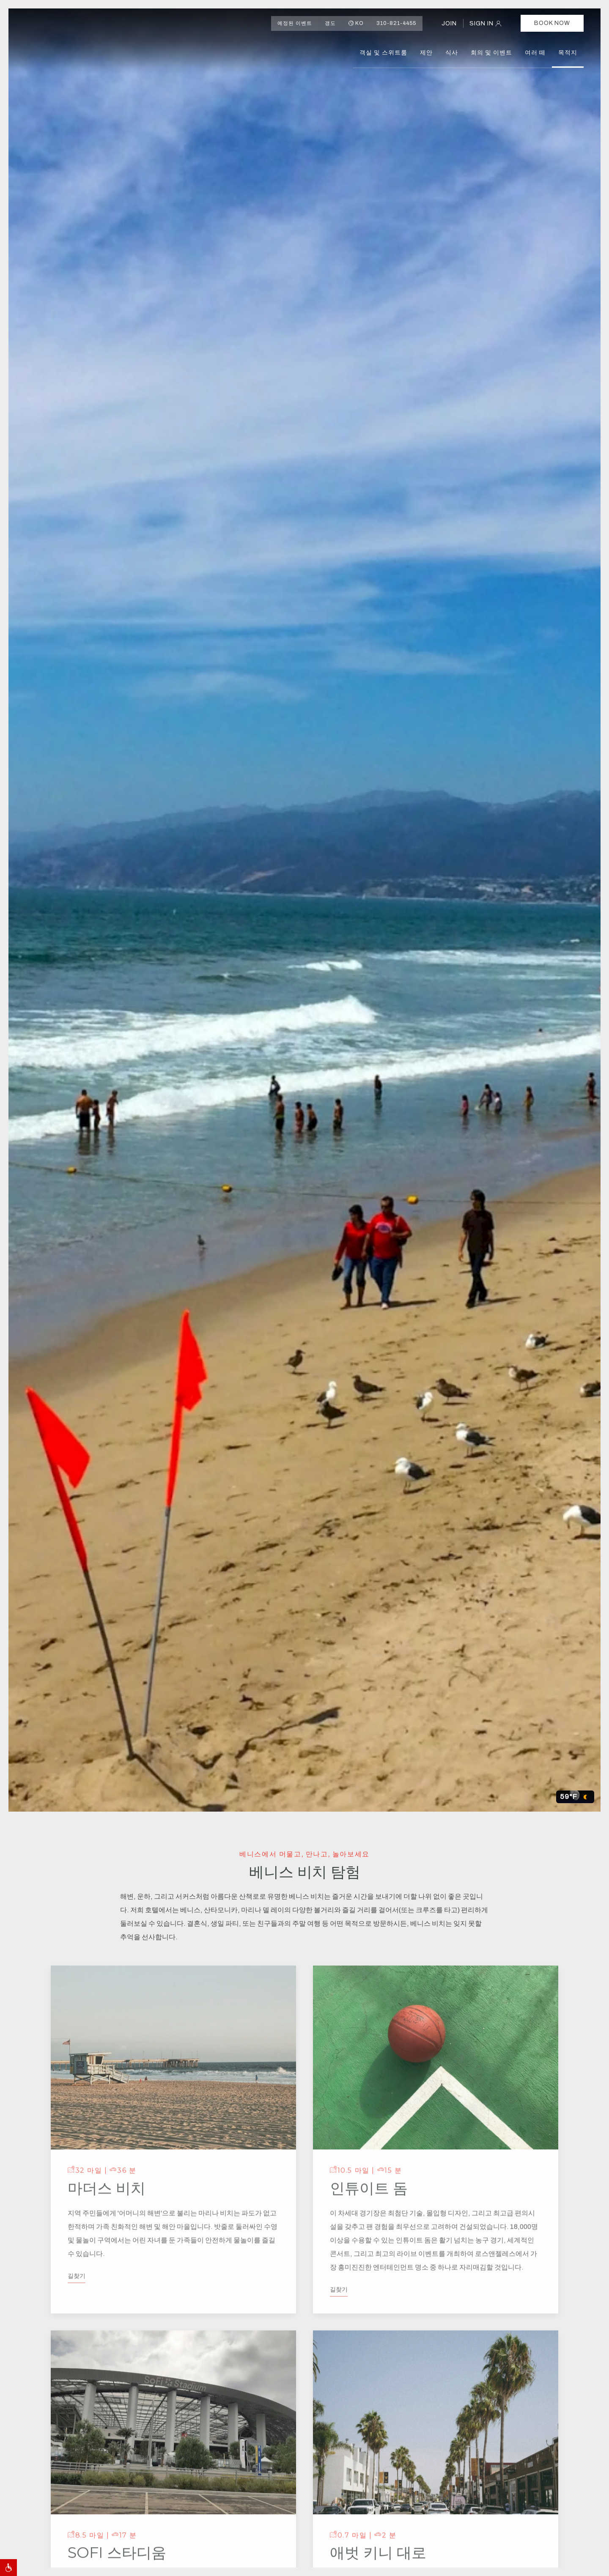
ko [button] (356, 23)
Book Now (552, 23)
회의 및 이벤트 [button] (491, 52)
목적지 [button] (567, 52)
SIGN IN (482, 23)
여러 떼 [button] (535, 52)
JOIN (449, 23)
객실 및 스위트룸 (383, 52)
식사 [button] (451, 52)
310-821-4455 (396, 23)
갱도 (330, 23)
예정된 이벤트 (294, 23)
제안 (426, 52)
